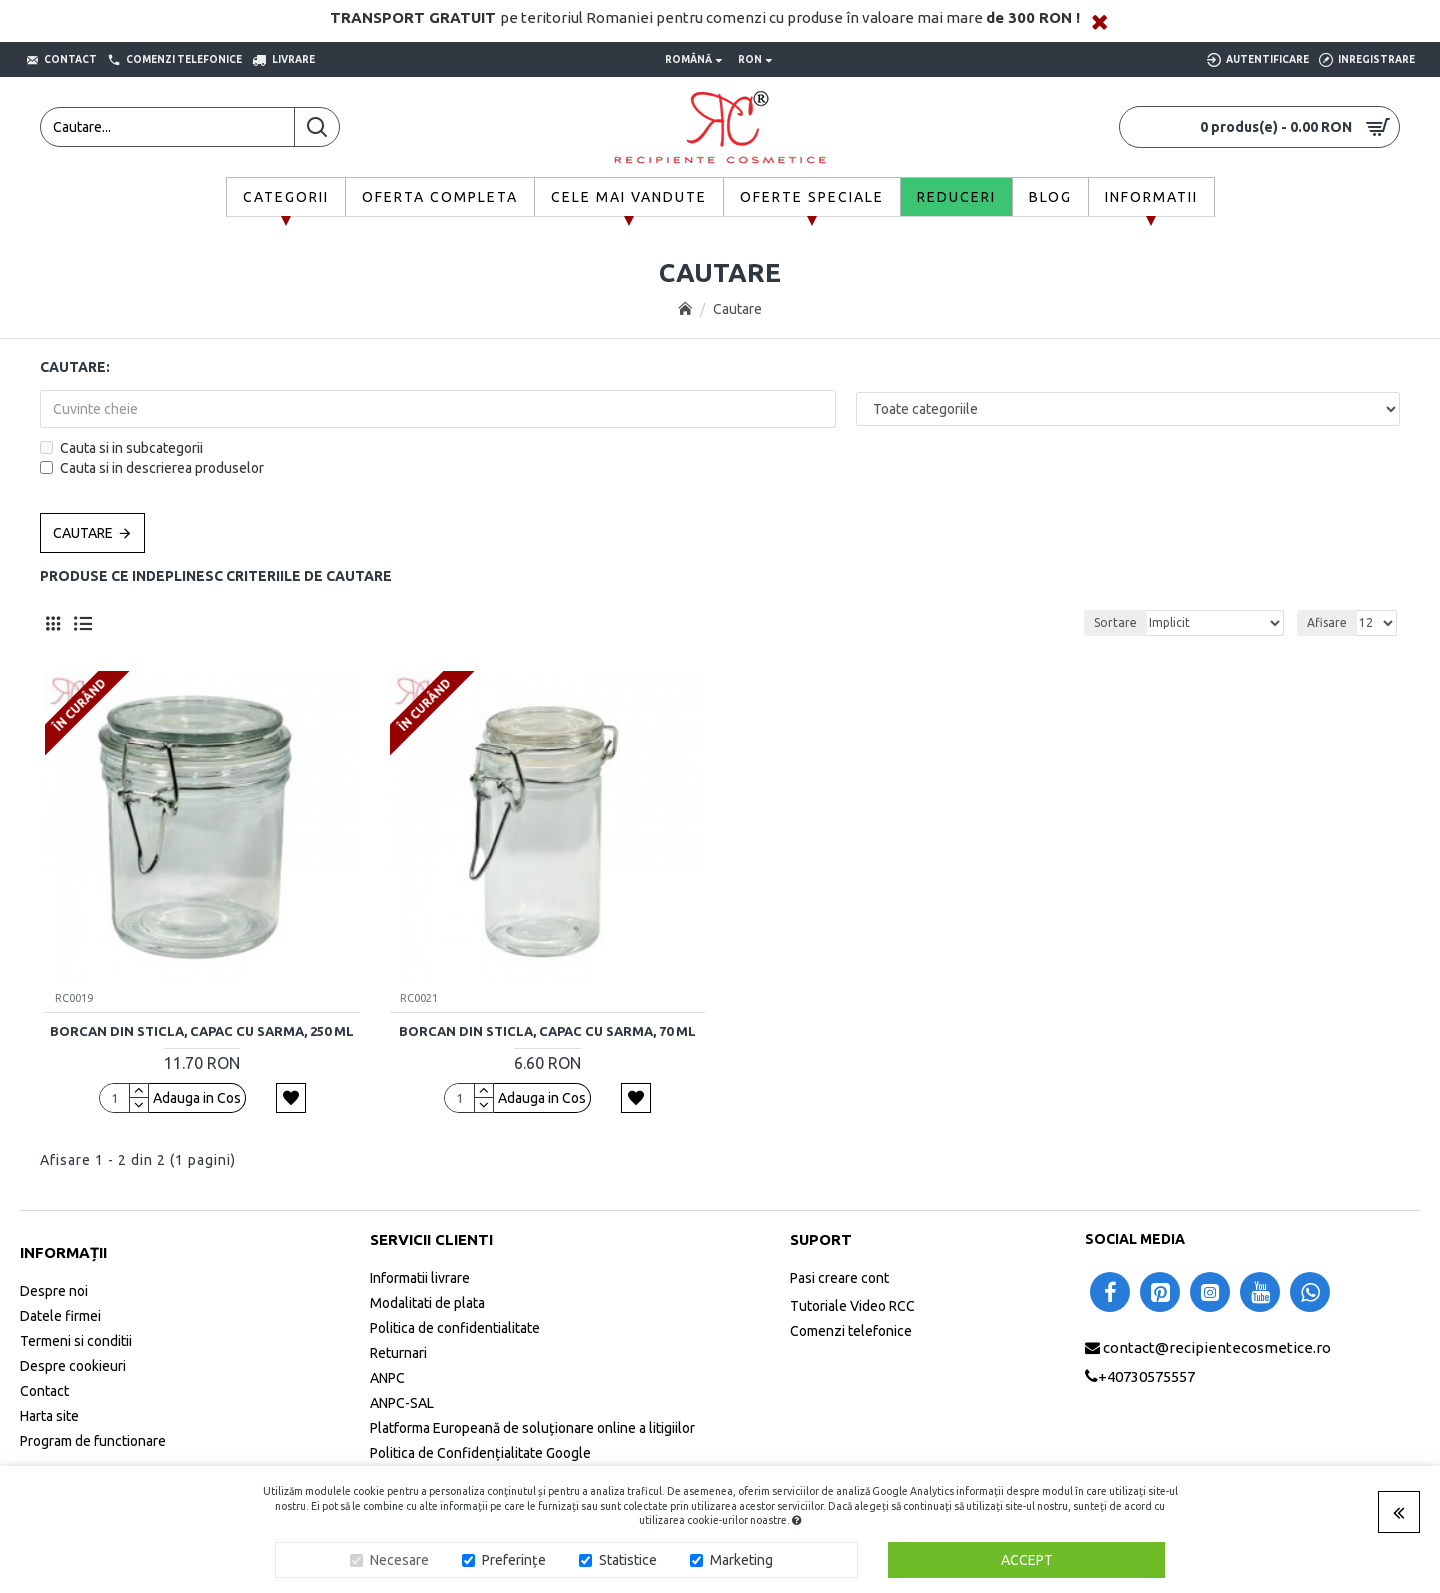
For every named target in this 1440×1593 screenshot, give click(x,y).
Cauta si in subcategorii (121, 448)
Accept (1027, 1560)
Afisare (1327, 622)
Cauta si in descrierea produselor (152, 468)
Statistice (628, 1560)
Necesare (399, 1560)
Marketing (741, 1560)
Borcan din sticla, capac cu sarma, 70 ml (547, 1031)
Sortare (1115, 622)
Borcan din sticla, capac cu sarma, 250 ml (202, 1031)
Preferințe (514, 1560)
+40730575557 (1146, 1376)
